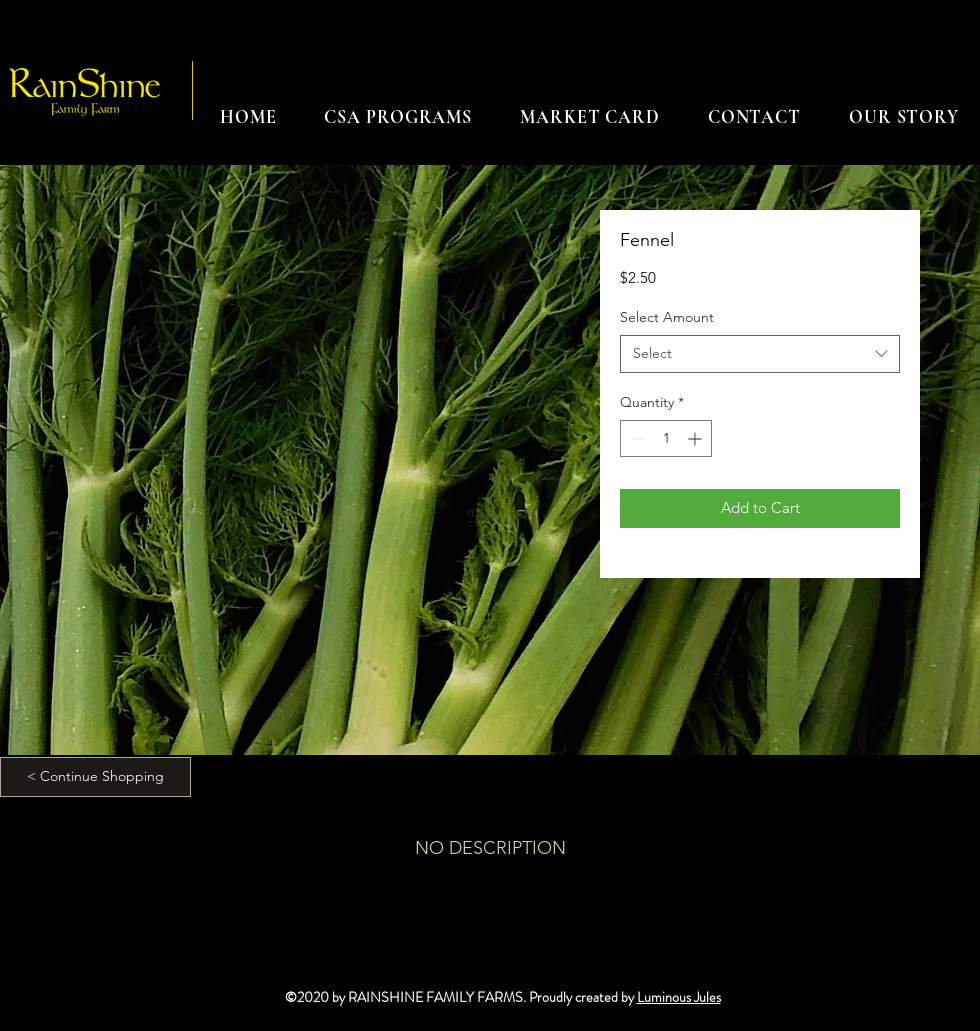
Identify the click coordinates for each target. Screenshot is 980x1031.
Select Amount (667, 317)
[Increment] (696, 438)
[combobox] (760, 354)
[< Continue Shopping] (95, 777)
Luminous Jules (679, 997)
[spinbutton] (666, 438)
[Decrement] (635, 438)
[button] (398, 117)
